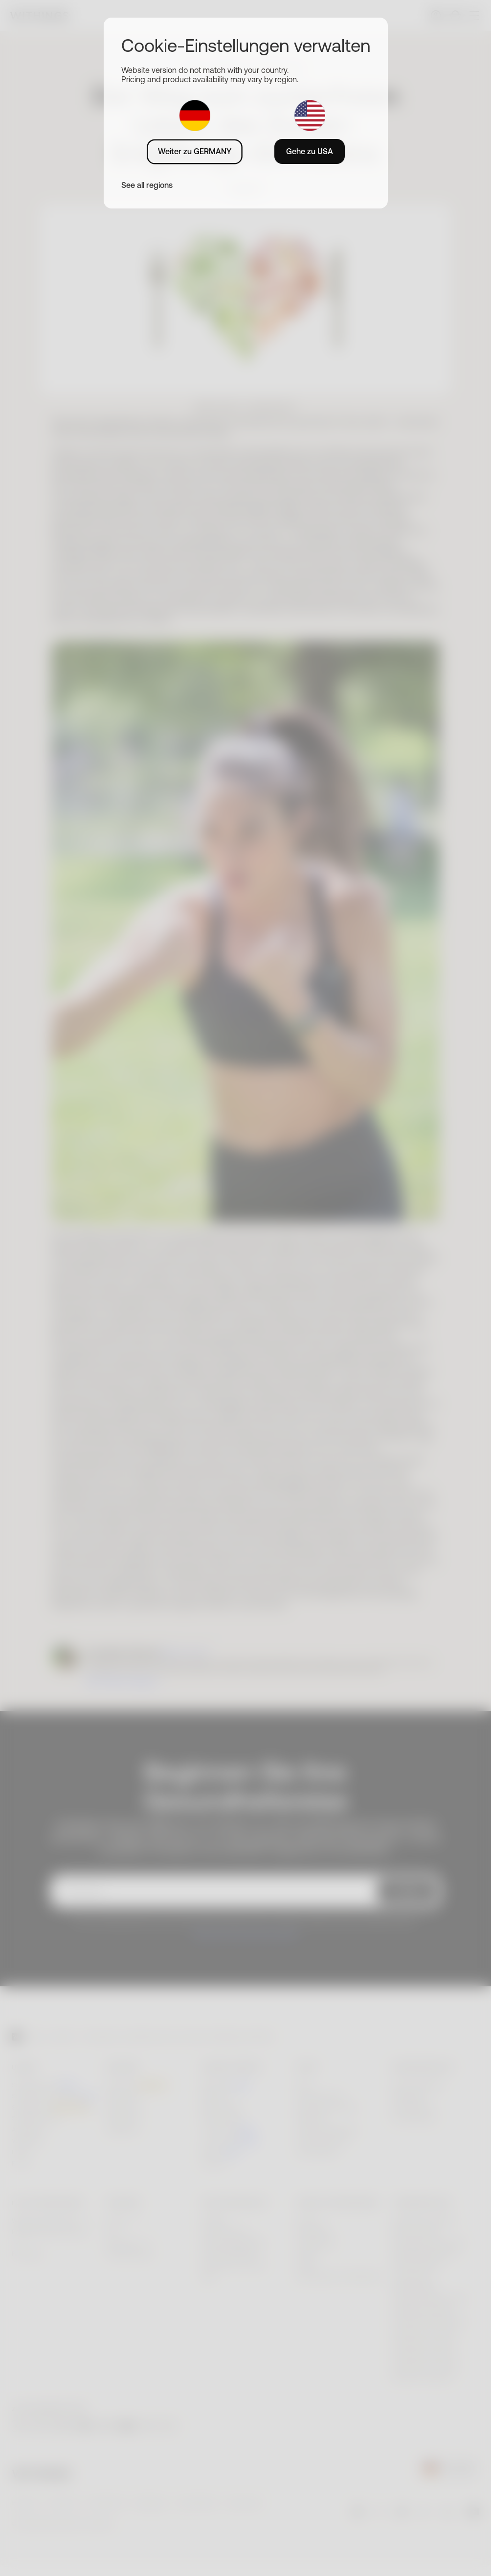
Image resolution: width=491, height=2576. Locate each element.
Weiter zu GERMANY (194, 151)
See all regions (147, 185)
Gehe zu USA (309, 151)
